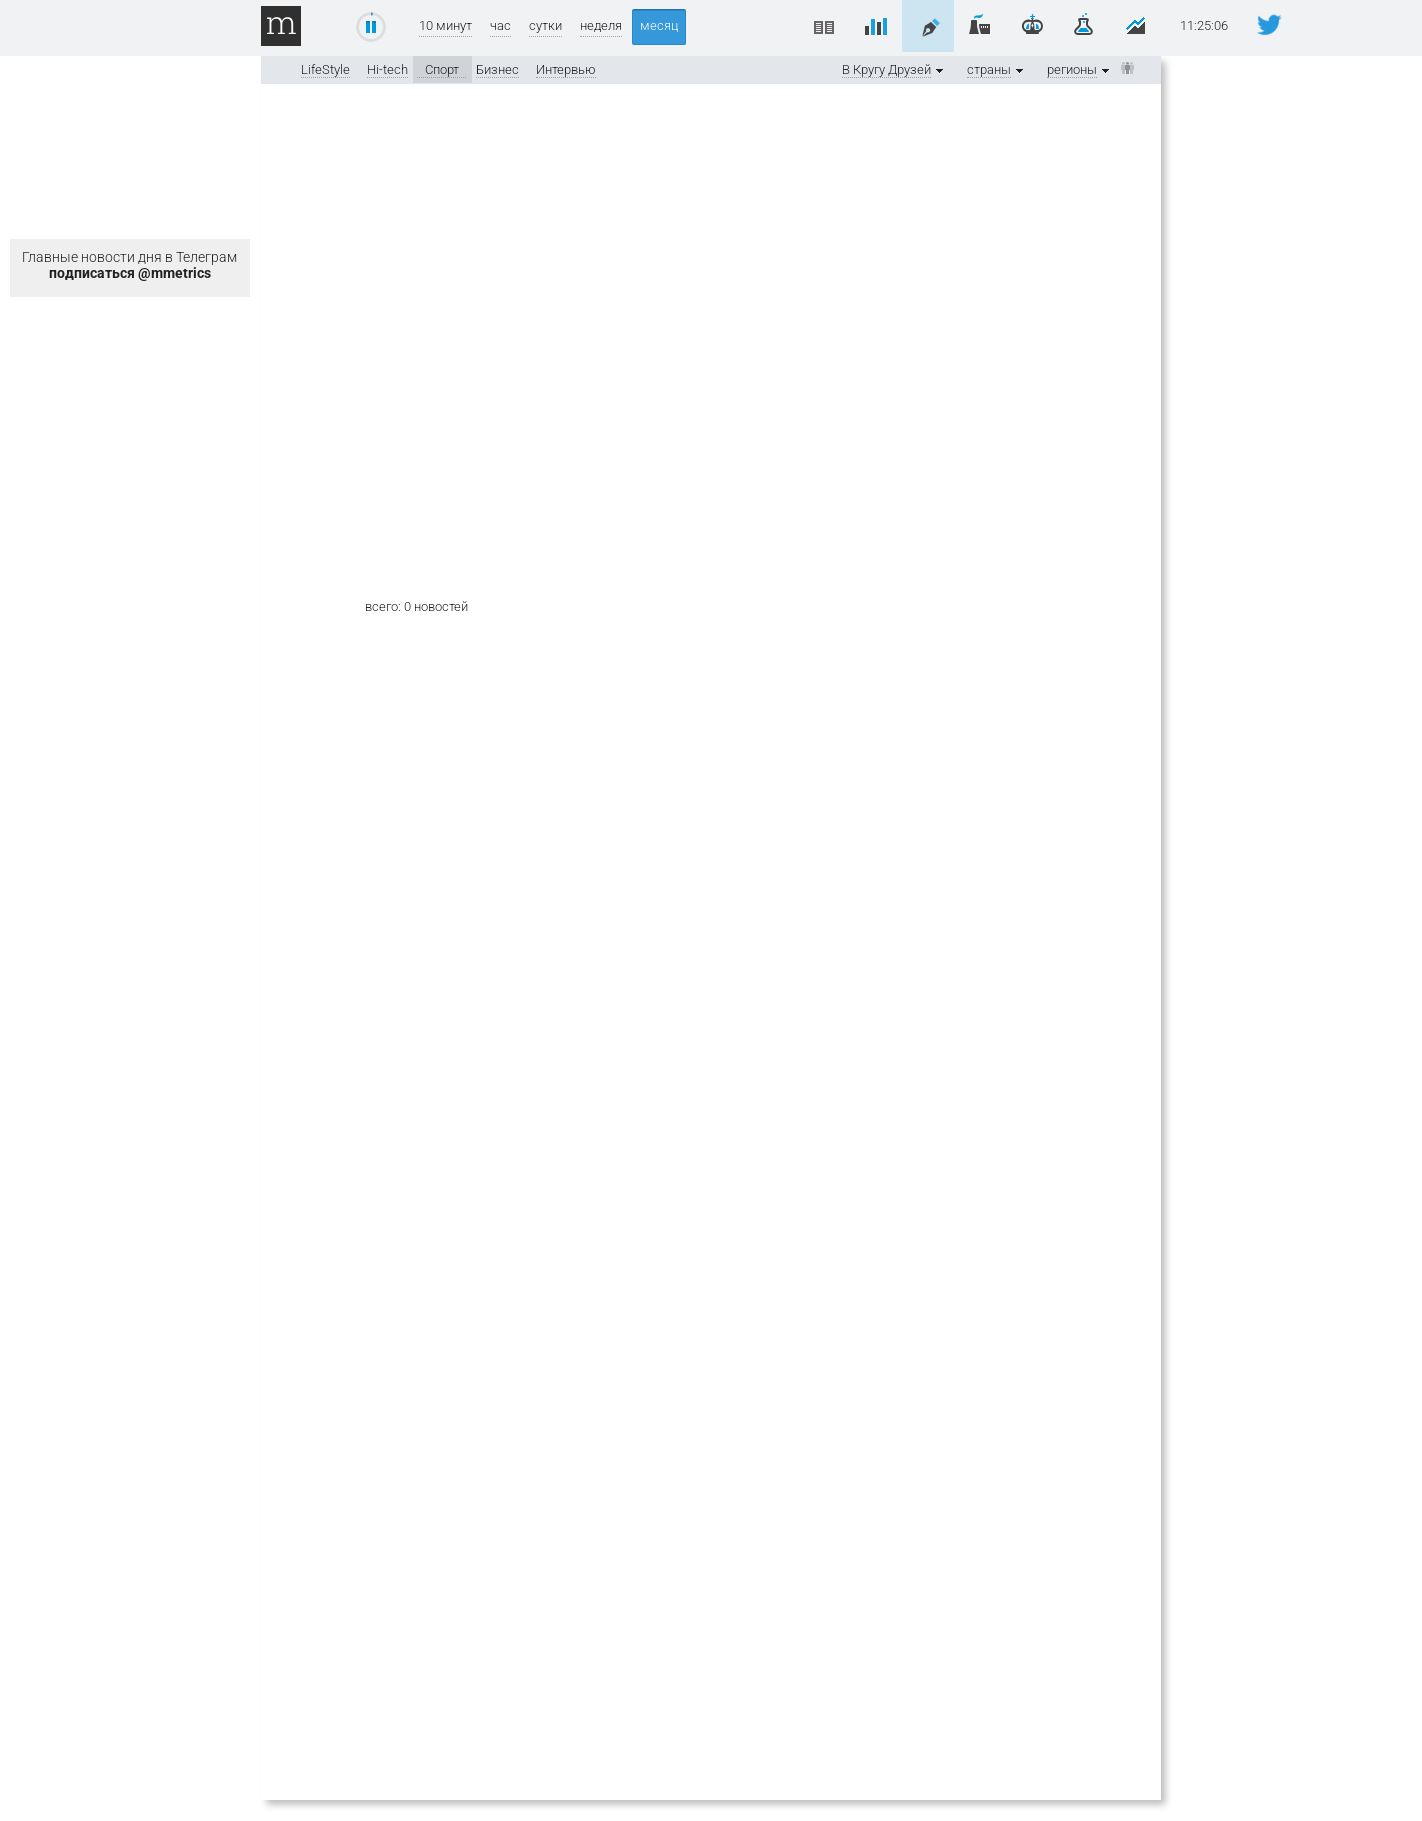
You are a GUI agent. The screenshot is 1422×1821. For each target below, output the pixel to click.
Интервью (566, 69)
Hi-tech (387, 69)
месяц (659, 25)
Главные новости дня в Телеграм (129, 265)
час (500, 25)
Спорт (442, 69)
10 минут (445, 25)
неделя (601, 25)
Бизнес (497, 69)
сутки (545, 25)
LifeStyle (325, 69)
